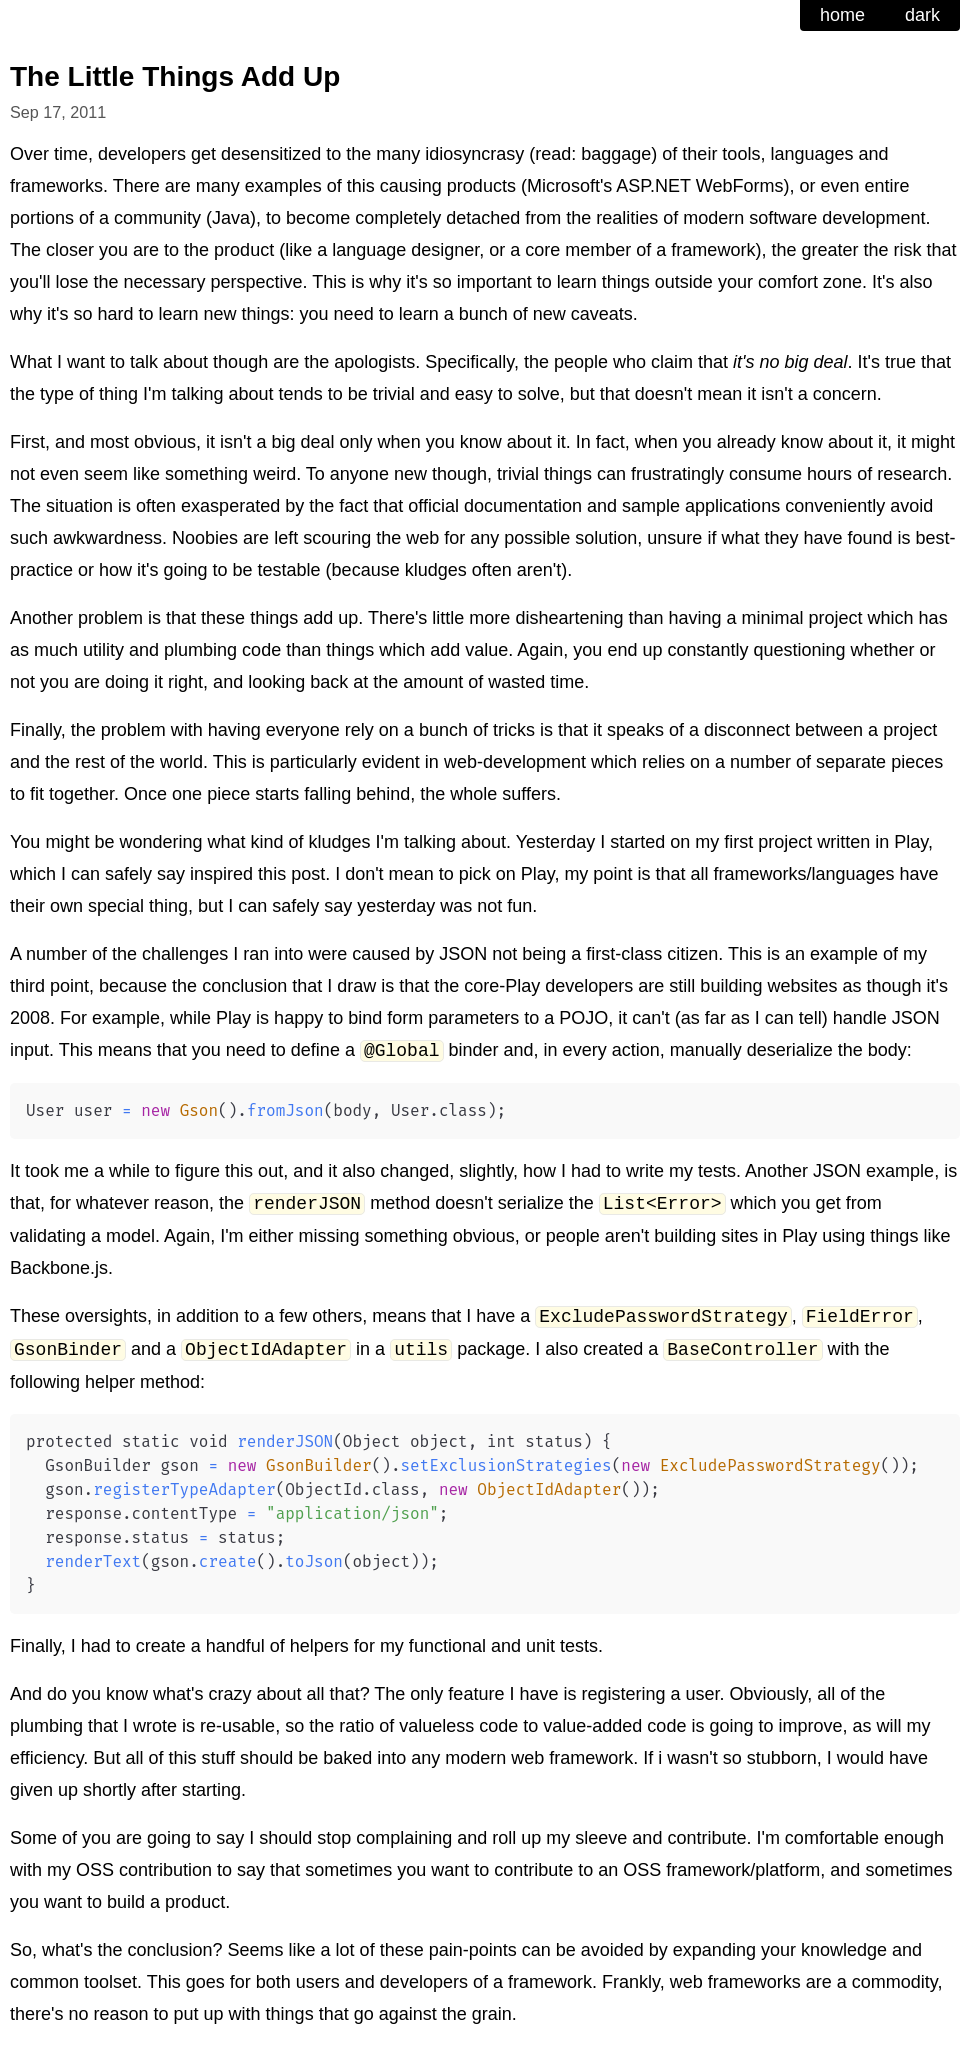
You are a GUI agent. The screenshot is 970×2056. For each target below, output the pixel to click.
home (842, 15)
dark (922, 15)
